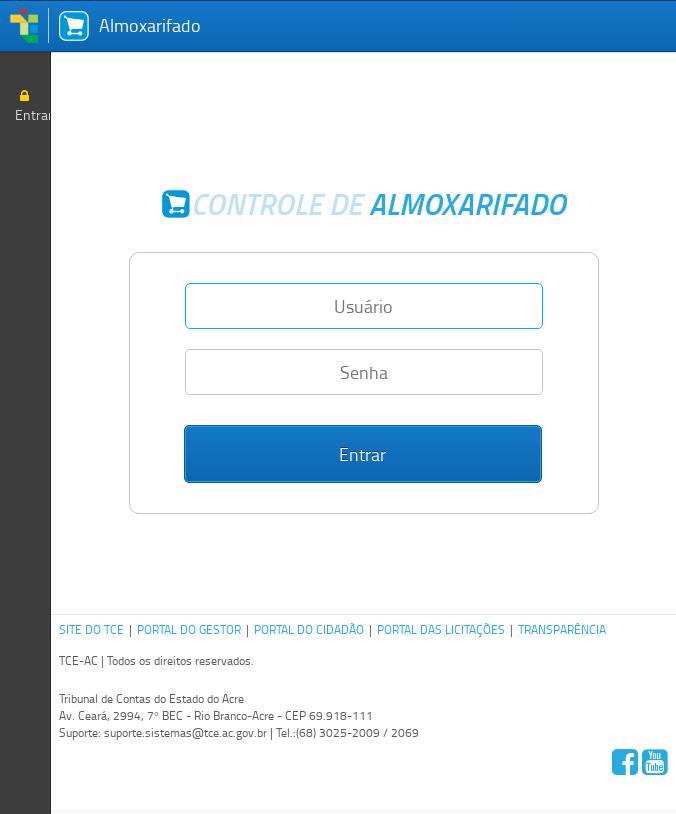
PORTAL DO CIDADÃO (309, 629)
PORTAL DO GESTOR (189, 629)
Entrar (32, 105)
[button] (363, 454)
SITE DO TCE (91, 629)
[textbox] (364, 306)
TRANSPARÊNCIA (562, 629)
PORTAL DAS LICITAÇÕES (441, 629)
